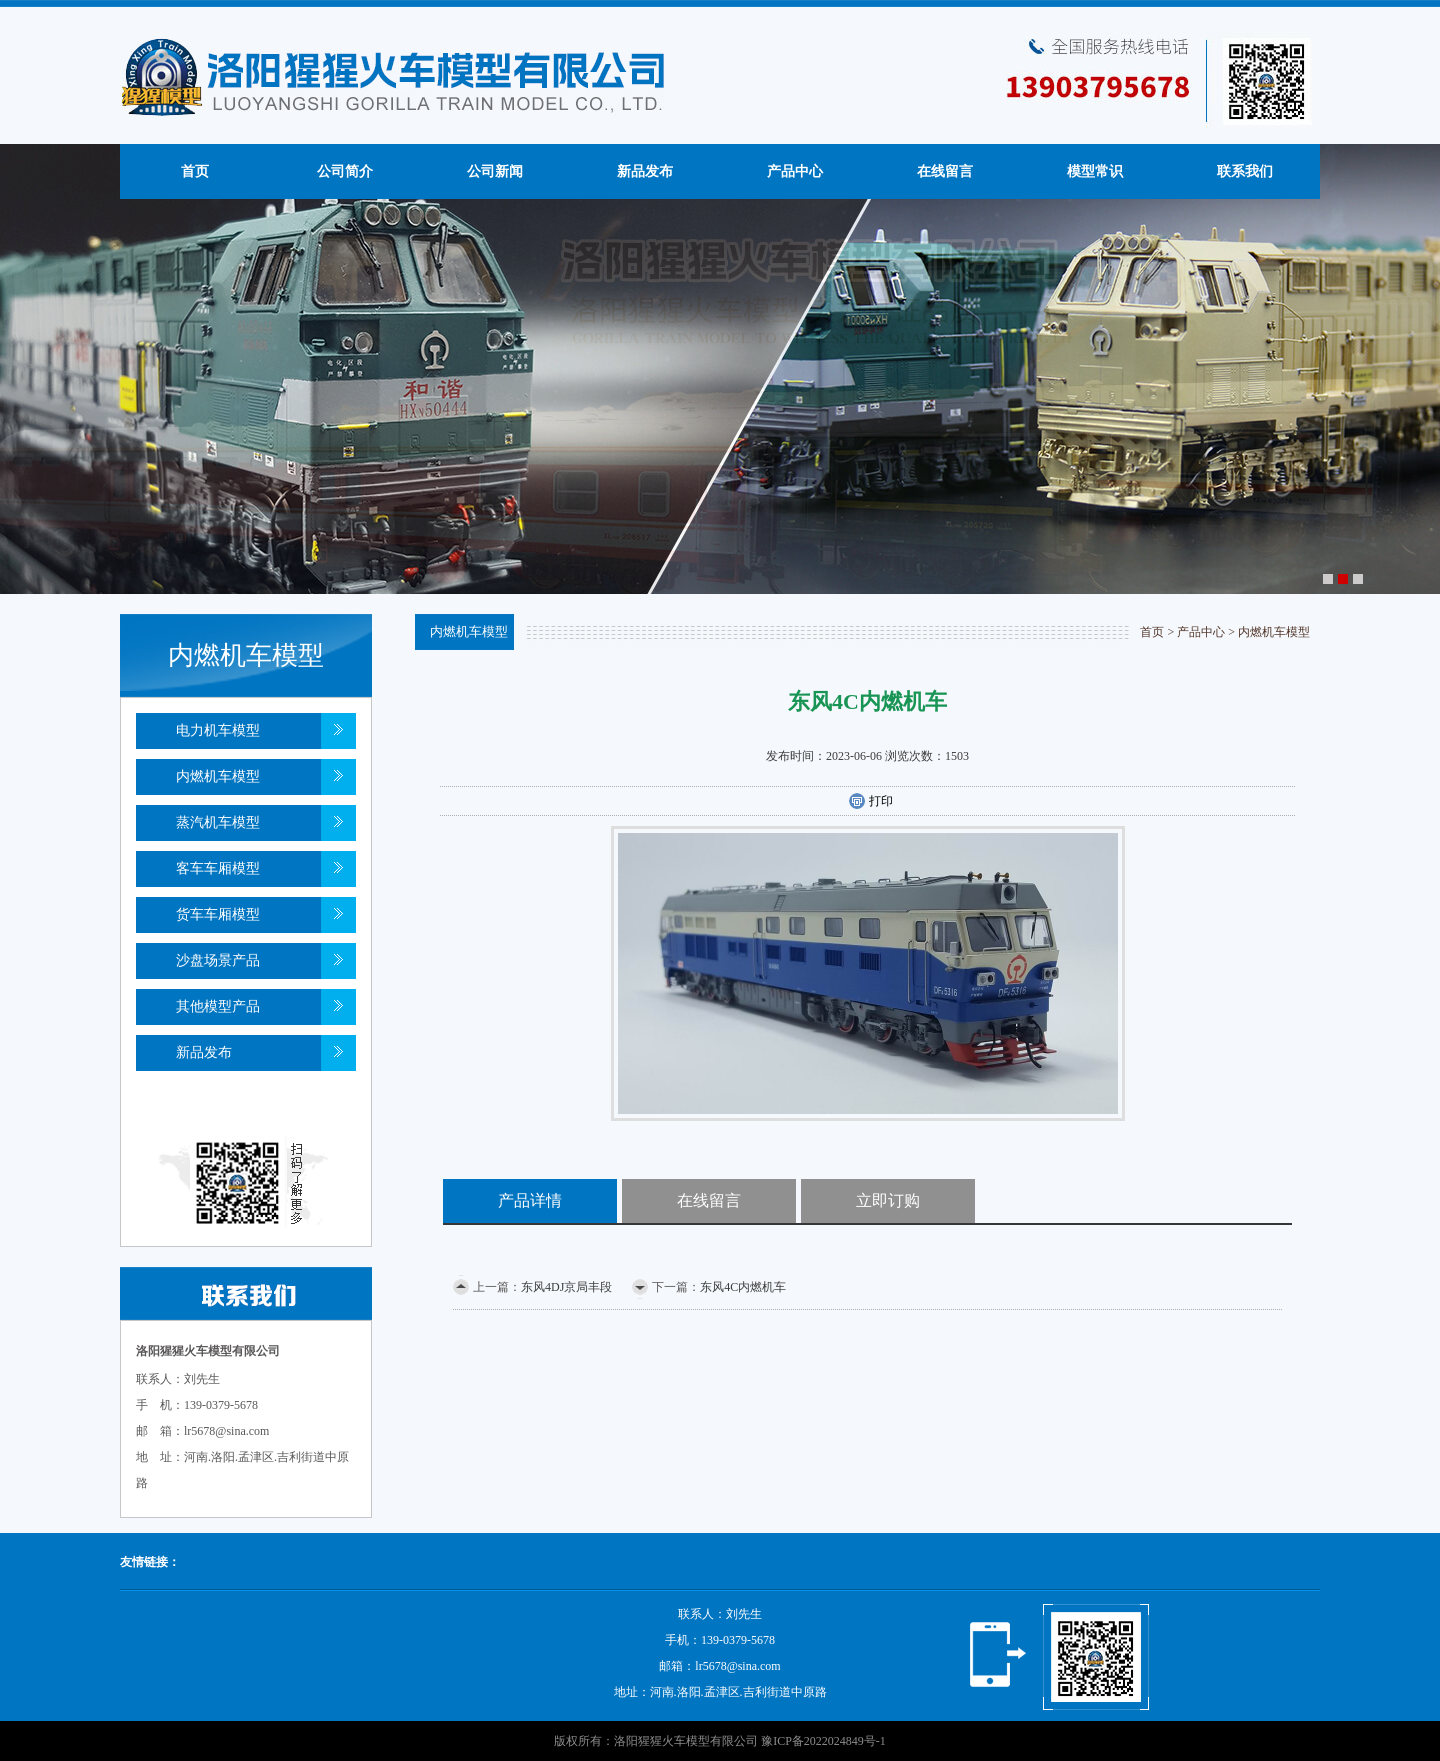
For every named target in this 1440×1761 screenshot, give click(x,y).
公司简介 (345, 171)
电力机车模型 (218, 730)
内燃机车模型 (218, 776)
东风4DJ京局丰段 (566, 1287)
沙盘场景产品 (218, 960)
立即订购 (888, 1200)
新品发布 (645, 171)
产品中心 (795, 171)
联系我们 (1245, 171)
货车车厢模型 (218, 914)
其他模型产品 (218, 1006)
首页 (195, 171)
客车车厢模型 (218, 868)
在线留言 (945, 171)
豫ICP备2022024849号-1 (823, 1741)
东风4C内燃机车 (743, 1287)
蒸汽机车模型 (218, 822)
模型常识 (1095, 171)
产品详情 (530, 1200)
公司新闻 (495, 171)
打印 (870, 802)
